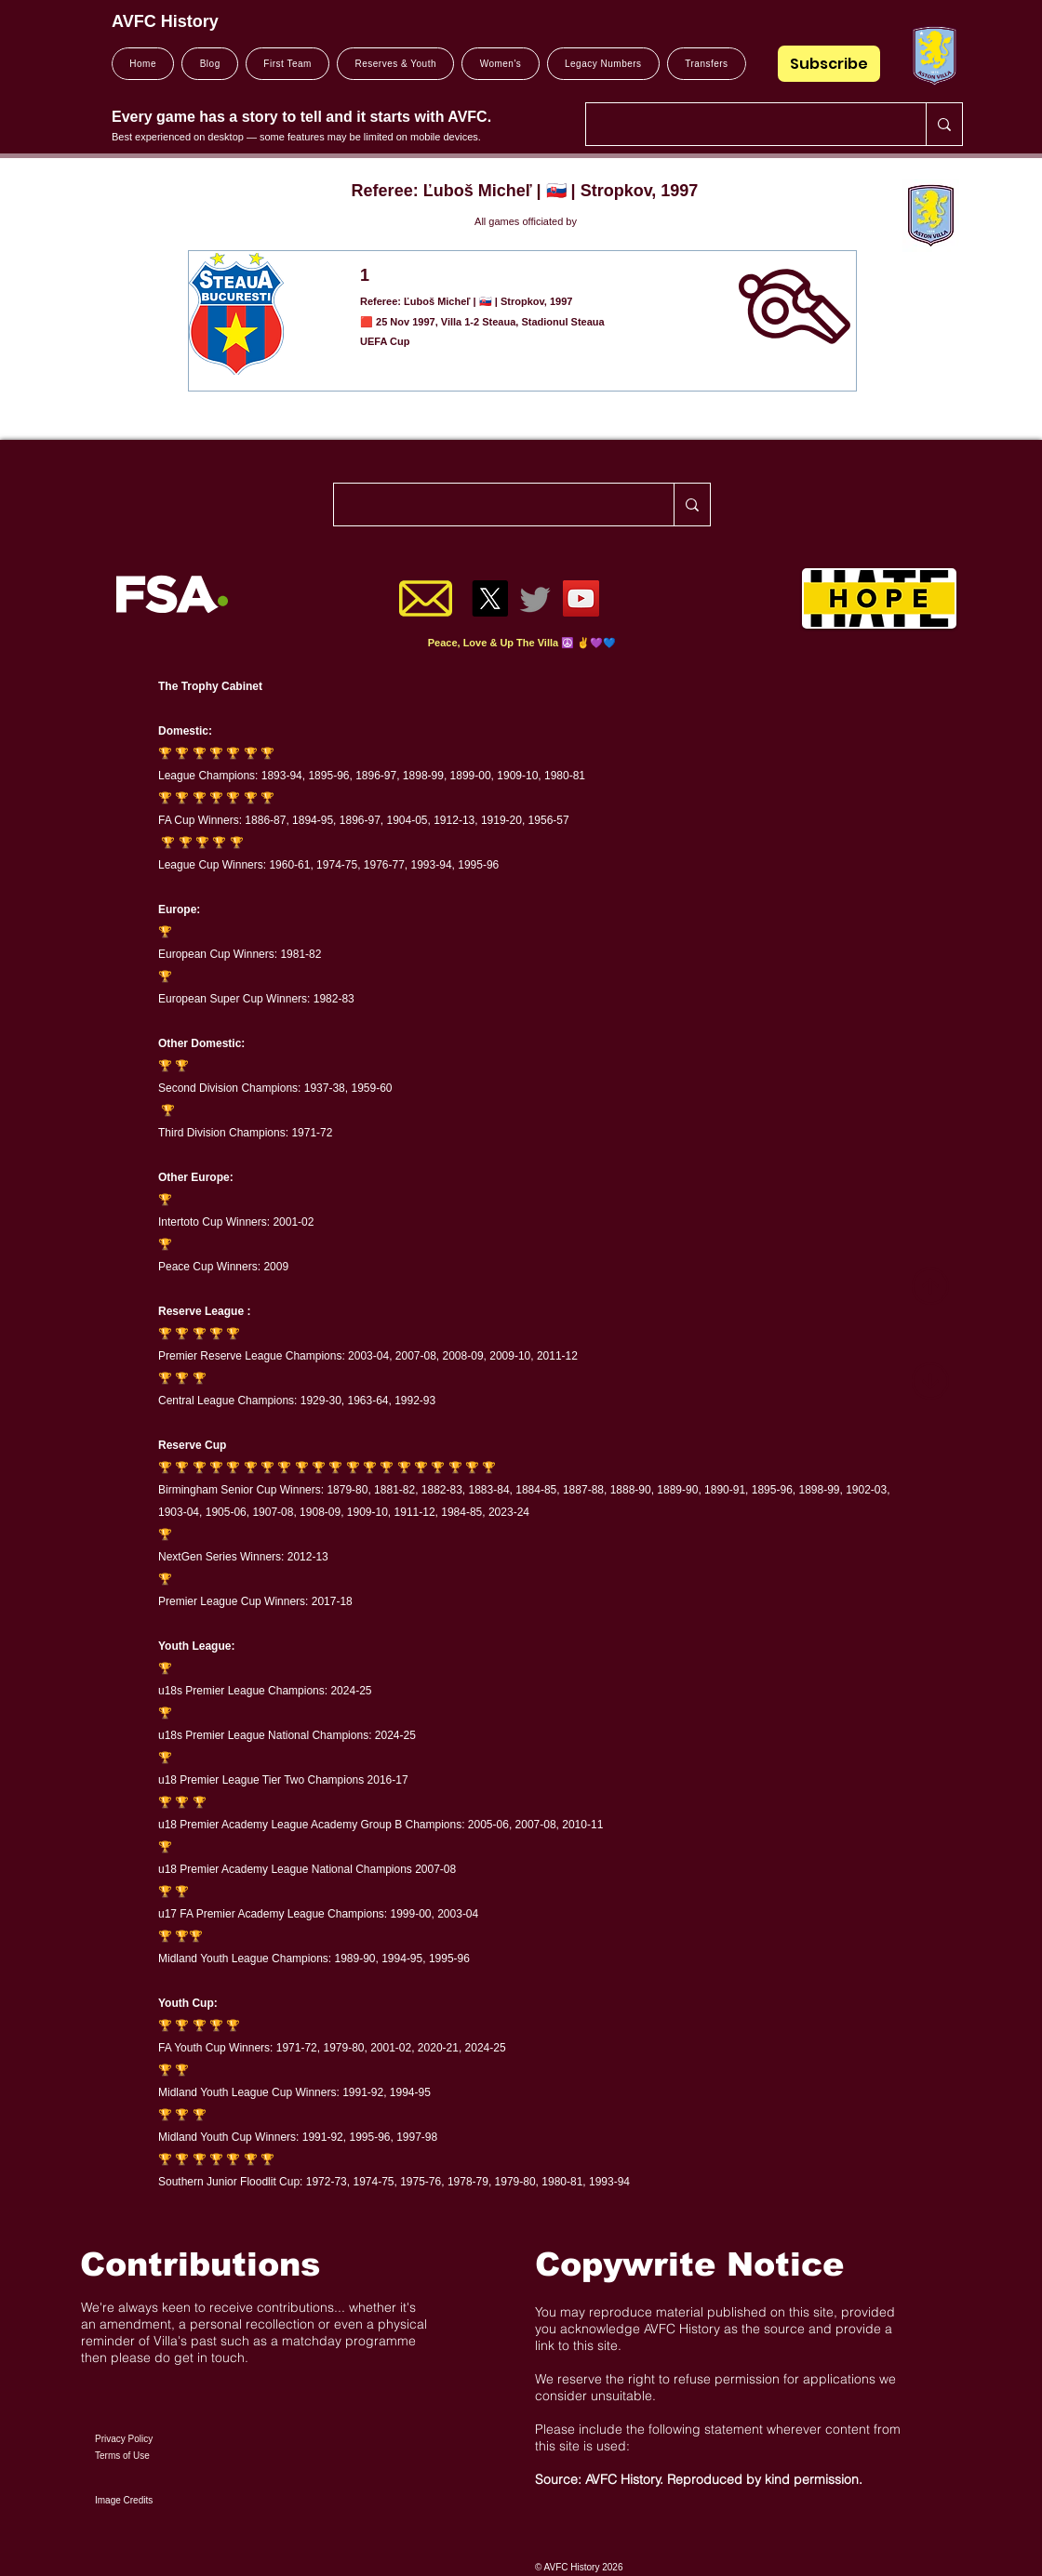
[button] (287, 63)
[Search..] (742, 124)
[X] (490, 598)
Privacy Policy (124, 2439)
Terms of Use (122, 2455)
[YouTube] (581, 598)
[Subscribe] (829, 64)
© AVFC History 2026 (578, 2567)
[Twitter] (535, 598)
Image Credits (124, 2500)
